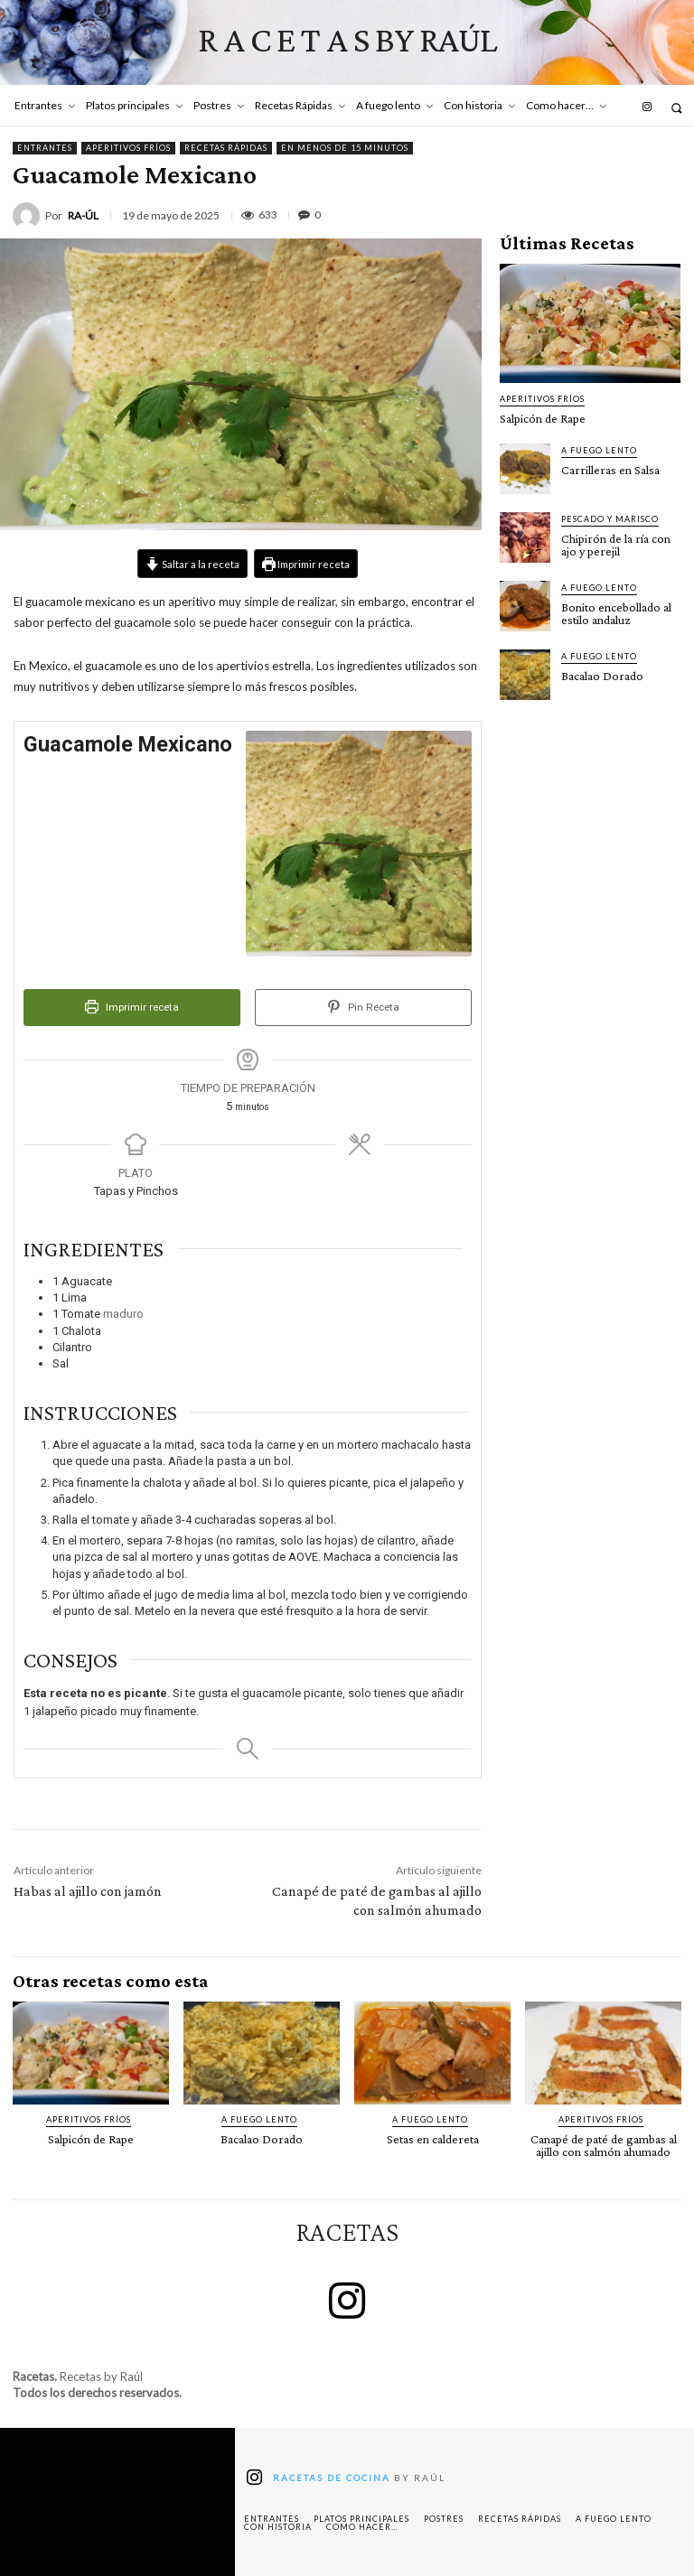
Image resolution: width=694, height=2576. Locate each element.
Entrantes (45, 148)
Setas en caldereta (433, 2139)
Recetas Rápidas (226, 148)
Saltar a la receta (192, 563)
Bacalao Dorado (602, 675)
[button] (676, 108)
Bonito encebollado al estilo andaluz (616, 613)
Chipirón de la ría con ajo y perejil (616, 544)
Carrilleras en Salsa (610, 469)
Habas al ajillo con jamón (88, 1891)
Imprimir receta (306, 563)
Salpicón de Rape (543, 418)
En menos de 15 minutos (345, 148)
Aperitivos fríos (128, 148)
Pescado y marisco (610, 519)
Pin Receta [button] (363, 1007)
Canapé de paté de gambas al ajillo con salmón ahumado (603, 2145)
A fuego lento (599, 450)
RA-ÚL (83, 215)
